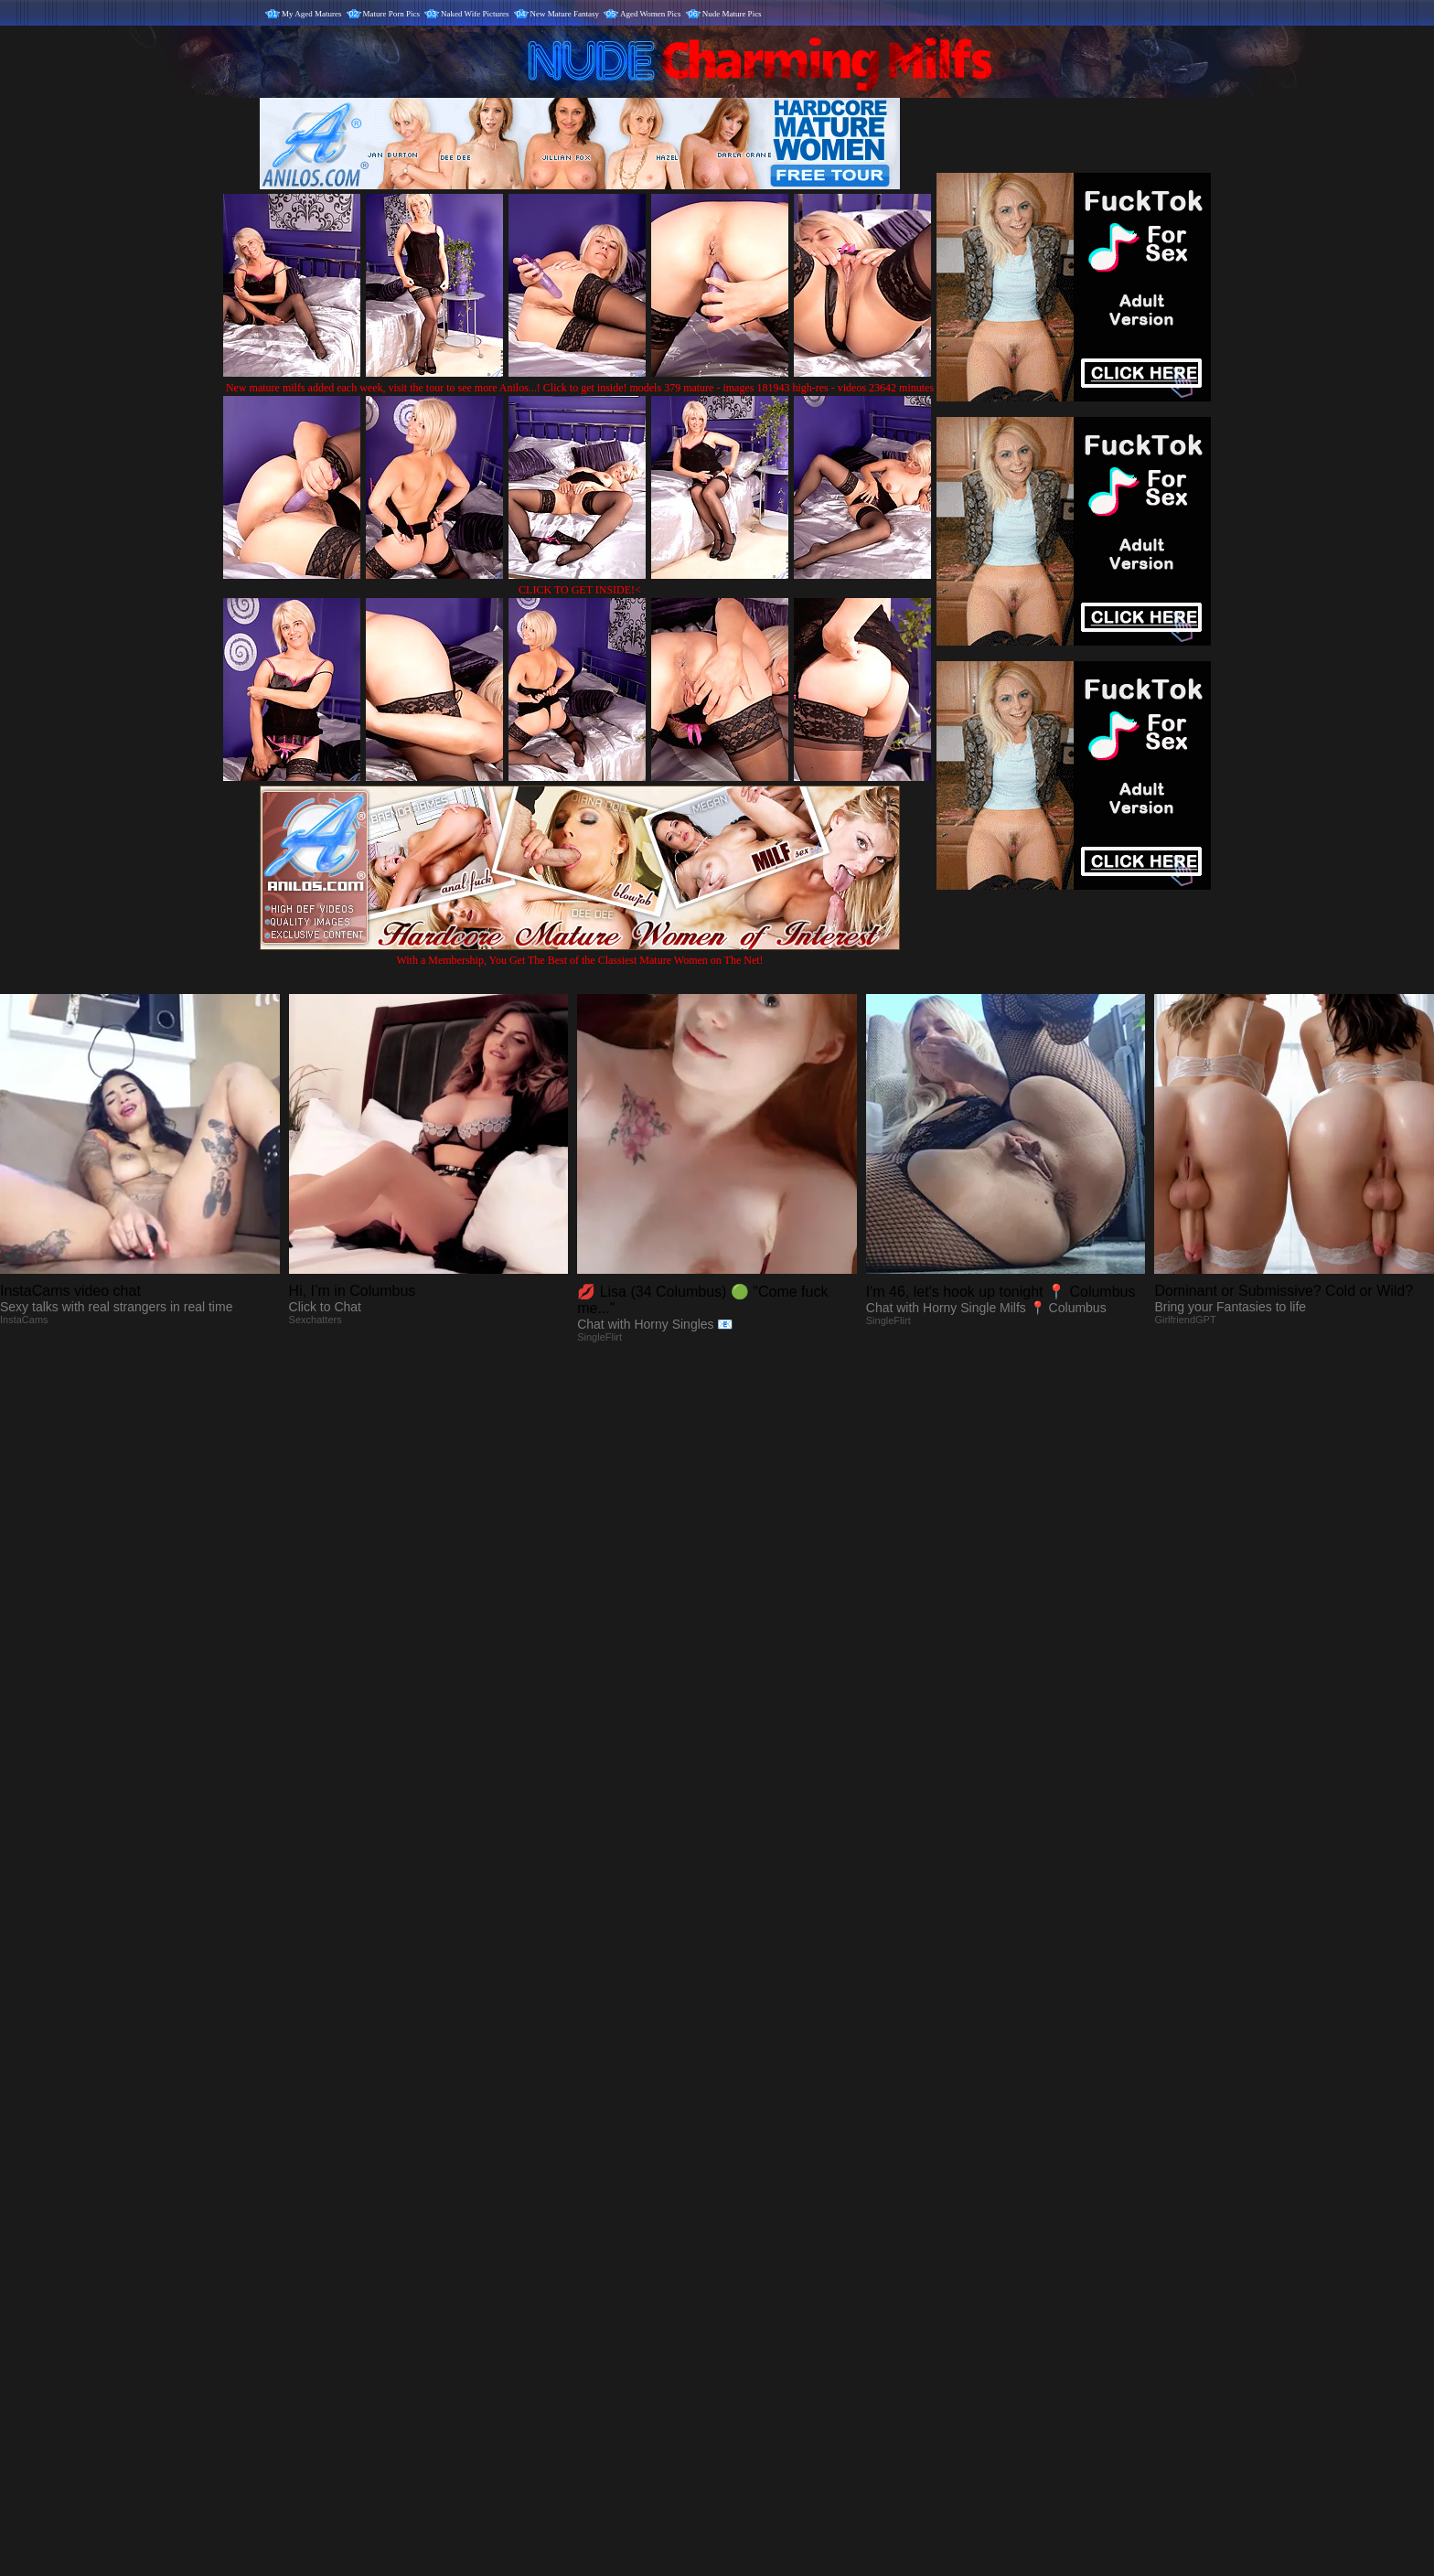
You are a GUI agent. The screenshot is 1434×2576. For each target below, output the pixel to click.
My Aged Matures (312, 13)
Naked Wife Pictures (474, 13)
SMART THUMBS (749, 2194)
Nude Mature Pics (732, 13)
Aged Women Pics (650, 13)
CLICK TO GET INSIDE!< (580, 589)
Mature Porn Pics (392, 13)
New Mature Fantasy (564, 13)
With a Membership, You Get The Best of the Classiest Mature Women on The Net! (580, 953)
